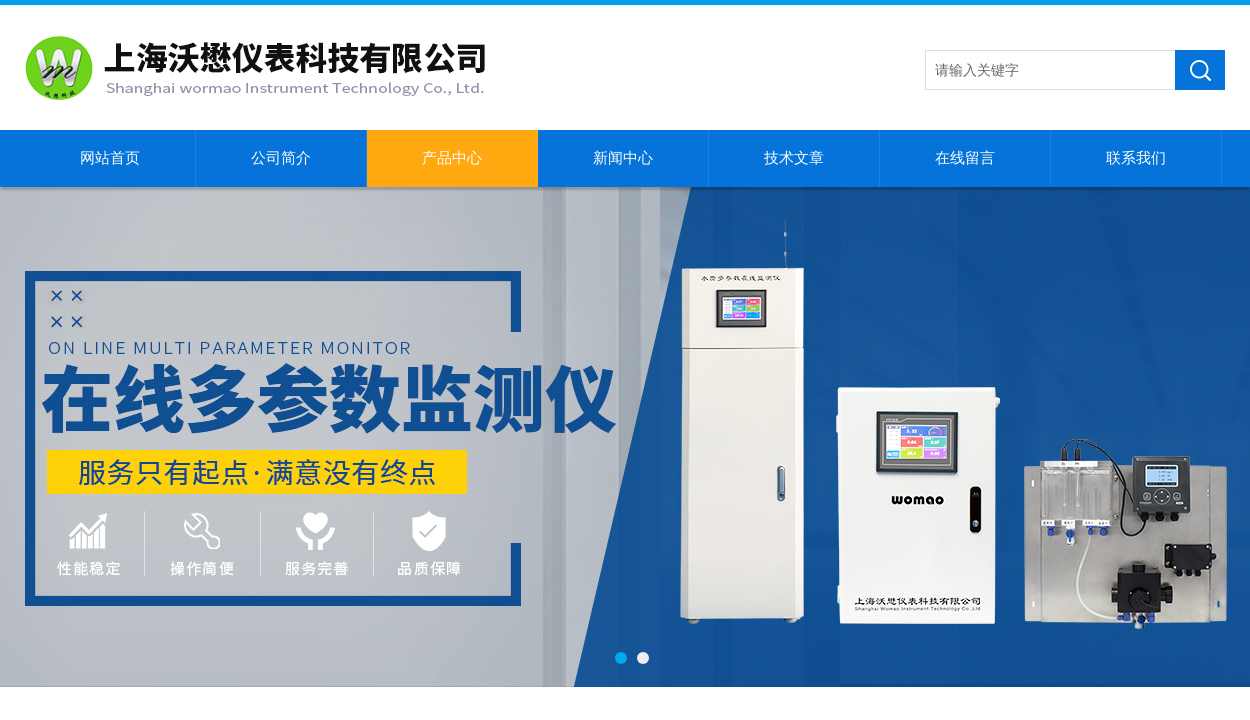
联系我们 (1136, 158)
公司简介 (281, 158)
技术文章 (794, 158)
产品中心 (452, 158)
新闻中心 (623, 158)
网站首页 (110, 158)
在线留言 (965, 158)
